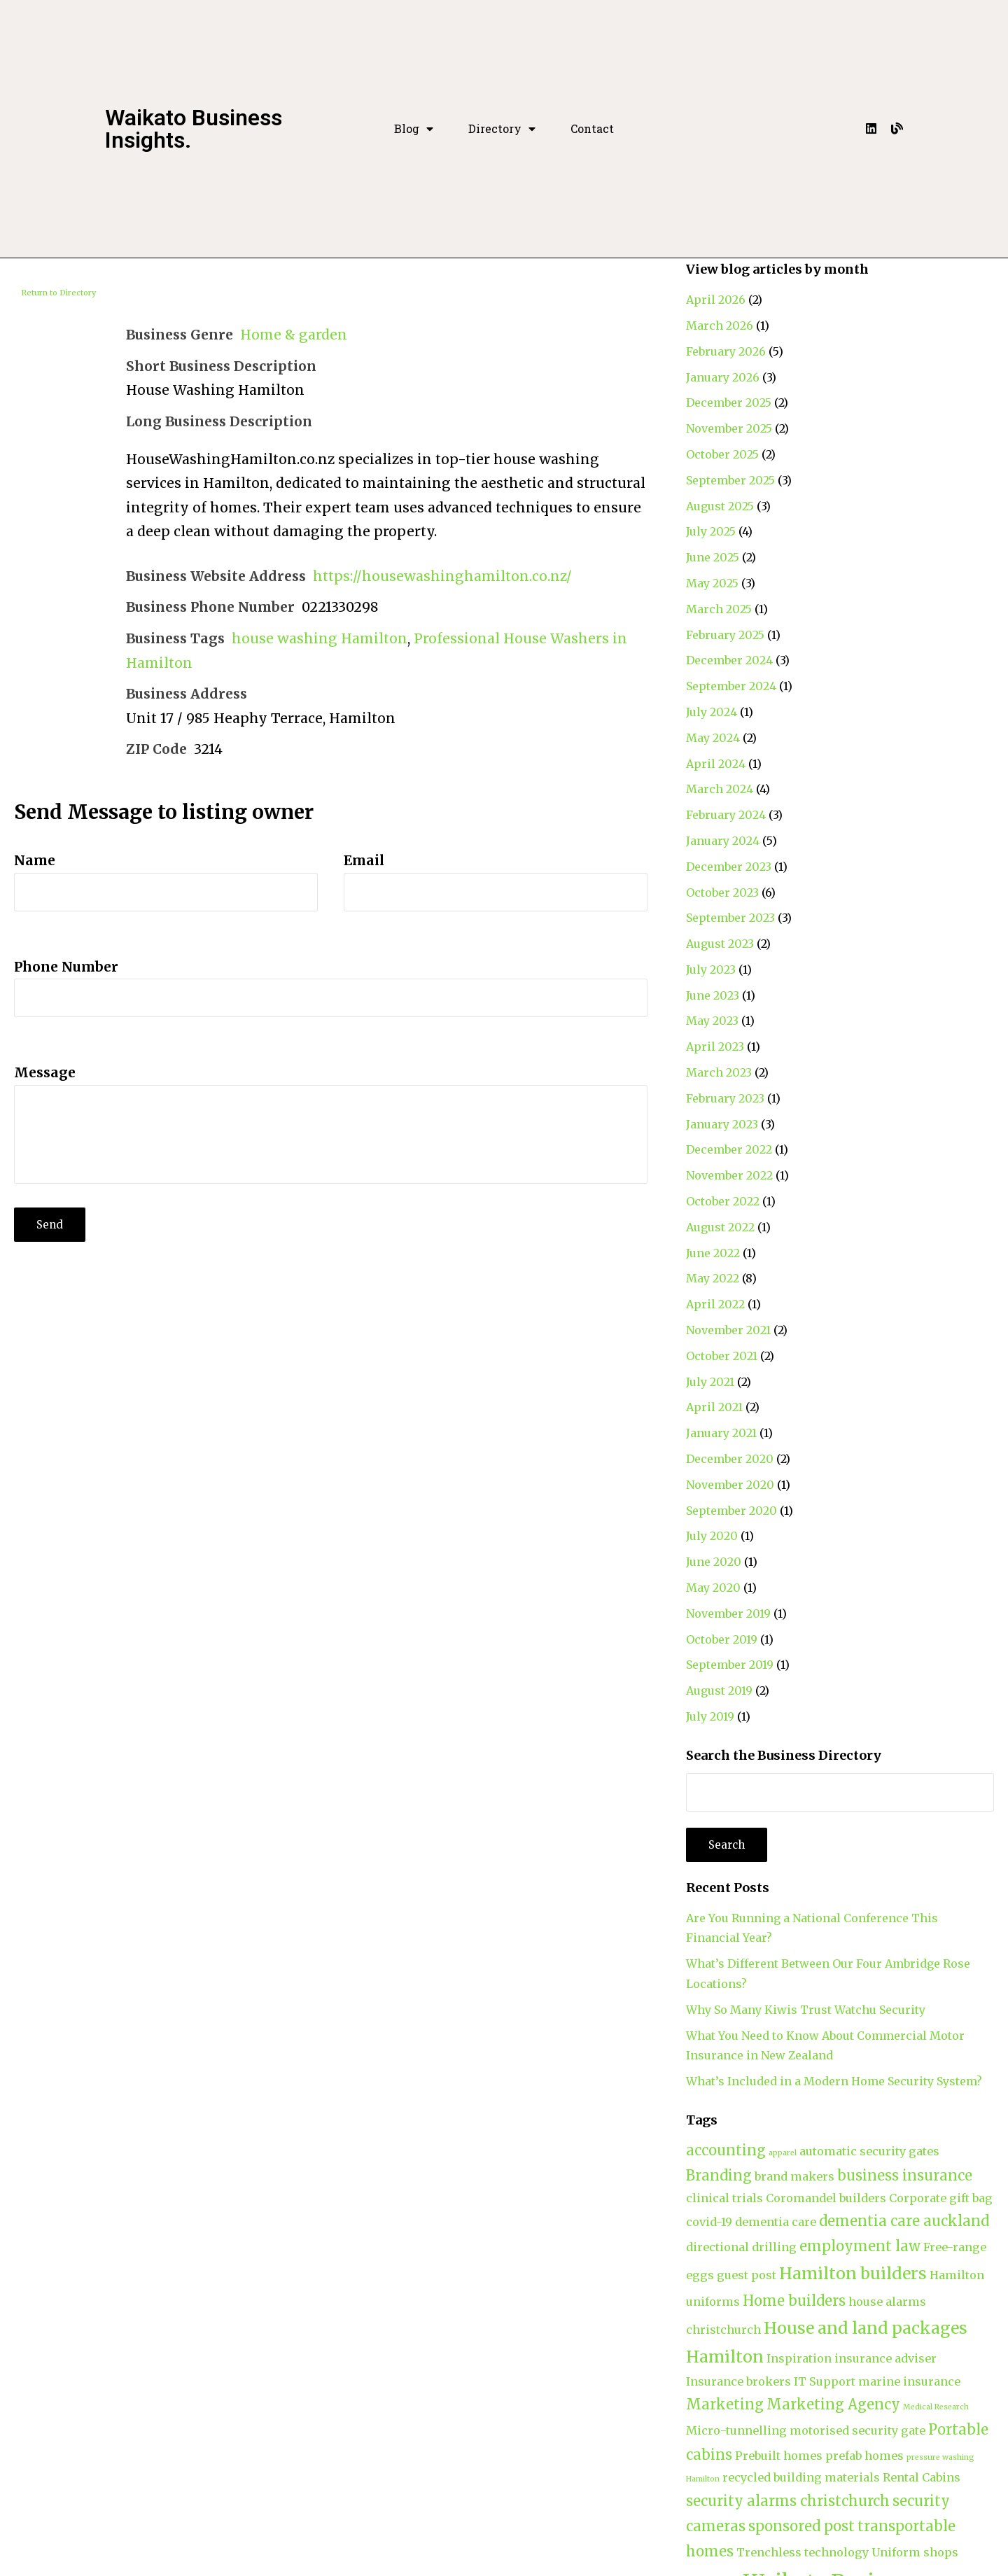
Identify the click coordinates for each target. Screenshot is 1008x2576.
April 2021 (714, 1407)
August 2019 (719, 1691)
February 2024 (726, 815)
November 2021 (728, 1330)
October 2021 (721, 1356)
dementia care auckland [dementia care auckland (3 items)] (904, 2221)
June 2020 (713, 1562)
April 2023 (715, 1047)
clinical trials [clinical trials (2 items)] (724, 2198)
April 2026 (716, 300)
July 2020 (712, 1536)
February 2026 (726, 351)
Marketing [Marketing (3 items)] (725, 2404)
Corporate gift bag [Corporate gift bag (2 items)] (941, 2198)
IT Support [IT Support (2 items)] (824, 2381)
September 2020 (731, 1511)
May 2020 (713, 1588)
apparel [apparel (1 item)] (783, 2152)
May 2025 (712, 583)
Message (45, 1072)
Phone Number (66, 966)
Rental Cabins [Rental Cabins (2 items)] (921, 2477)
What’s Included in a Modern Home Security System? (834, 2081)
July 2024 (711, 712)
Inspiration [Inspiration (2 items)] (799, 2358)
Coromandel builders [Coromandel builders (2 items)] (826, 2198)
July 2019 (710, 1716)
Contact (592, 129)
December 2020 (730, 1459)
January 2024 (723, 841)
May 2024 (713, 738)
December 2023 (728, 867)
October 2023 (722, 892)
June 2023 (712, 995)
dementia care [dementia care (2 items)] (775, 2222)
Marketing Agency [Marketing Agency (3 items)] (833, 2404)
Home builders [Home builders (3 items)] (794, 2300)
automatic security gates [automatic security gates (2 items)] (869, 2151)
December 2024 (729, 660)
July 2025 (711, 531)
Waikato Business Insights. (193, 128)
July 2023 (711, 969)
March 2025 (719, 609)
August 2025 (720, 506)
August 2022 (720, 1227)
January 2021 (721, 1433)
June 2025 (712, 557)
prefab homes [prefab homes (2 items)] (864, 2456)
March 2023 (719, 1072)
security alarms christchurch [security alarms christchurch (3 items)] (788, 2501)
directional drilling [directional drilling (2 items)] (741, 2247)
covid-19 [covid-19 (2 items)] (709, 2222)
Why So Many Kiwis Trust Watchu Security (805, 2010)
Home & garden (293, 334)
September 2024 (731, 686)
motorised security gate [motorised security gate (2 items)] (857, 2430)
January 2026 (723, 377)
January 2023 (722, 1124)
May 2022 (712, 1278)
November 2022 (729, 1175)
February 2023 (725, 1098)
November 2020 (730, 1485)
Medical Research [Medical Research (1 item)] (936, 2407)
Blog (413, 129)
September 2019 (730, 1665)
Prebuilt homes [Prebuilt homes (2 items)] (778, 2456)
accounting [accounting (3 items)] (726, 2150)
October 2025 (722, 454)
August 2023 (720, 944)
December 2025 (728, 403)
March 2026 (719, 325)
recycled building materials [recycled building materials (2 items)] (801, 2477)
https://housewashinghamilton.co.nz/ (442, 576)
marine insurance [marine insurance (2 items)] (909, 2381)
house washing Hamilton (319, 638)
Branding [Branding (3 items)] (719, 2175)
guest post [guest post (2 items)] (746, 2275)
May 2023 (712, 1021)
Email (364, 860)
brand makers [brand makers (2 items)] (794, 2176)
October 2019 (721, 1639)
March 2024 (719, 789)
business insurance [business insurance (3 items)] (904, 2175)
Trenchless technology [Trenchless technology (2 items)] (802, 2552)
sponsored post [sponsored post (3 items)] (801, 2526)
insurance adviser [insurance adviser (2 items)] (885, 2358)
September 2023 (730, 918)
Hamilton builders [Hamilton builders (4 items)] (853, 2273)
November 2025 (729, 428)
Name (34, 860)
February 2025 (725, 635)
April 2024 (716, 764)
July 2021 (710, 1382)
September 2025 (730, 480)
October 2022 (723, 1201)
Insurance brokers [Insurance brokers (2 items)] (738, 2381)
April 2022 (715, 1304)
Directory (502, 129)
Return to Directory (58, 293)
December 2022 (729, 1149)
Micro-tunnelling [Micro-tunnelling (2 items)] (736, 2430)
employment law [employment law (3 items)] (859, 2246)
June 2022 (713, 1253)
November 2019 (728, 1613)
